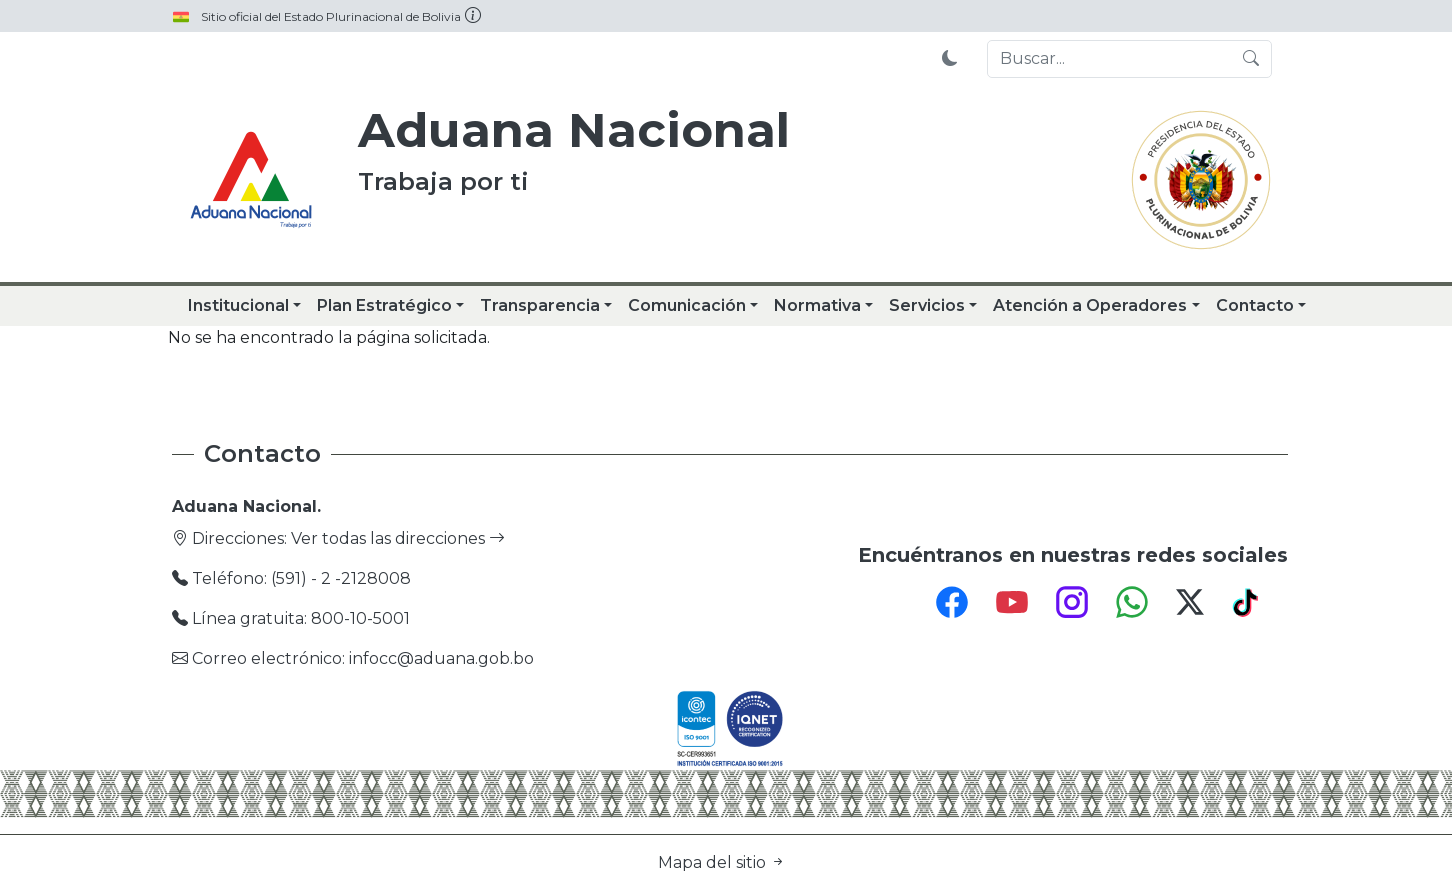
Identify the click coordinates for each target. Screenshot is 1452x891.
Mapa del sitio (722, 862)
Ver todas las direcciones (398, 538)
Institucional (238, 305)
